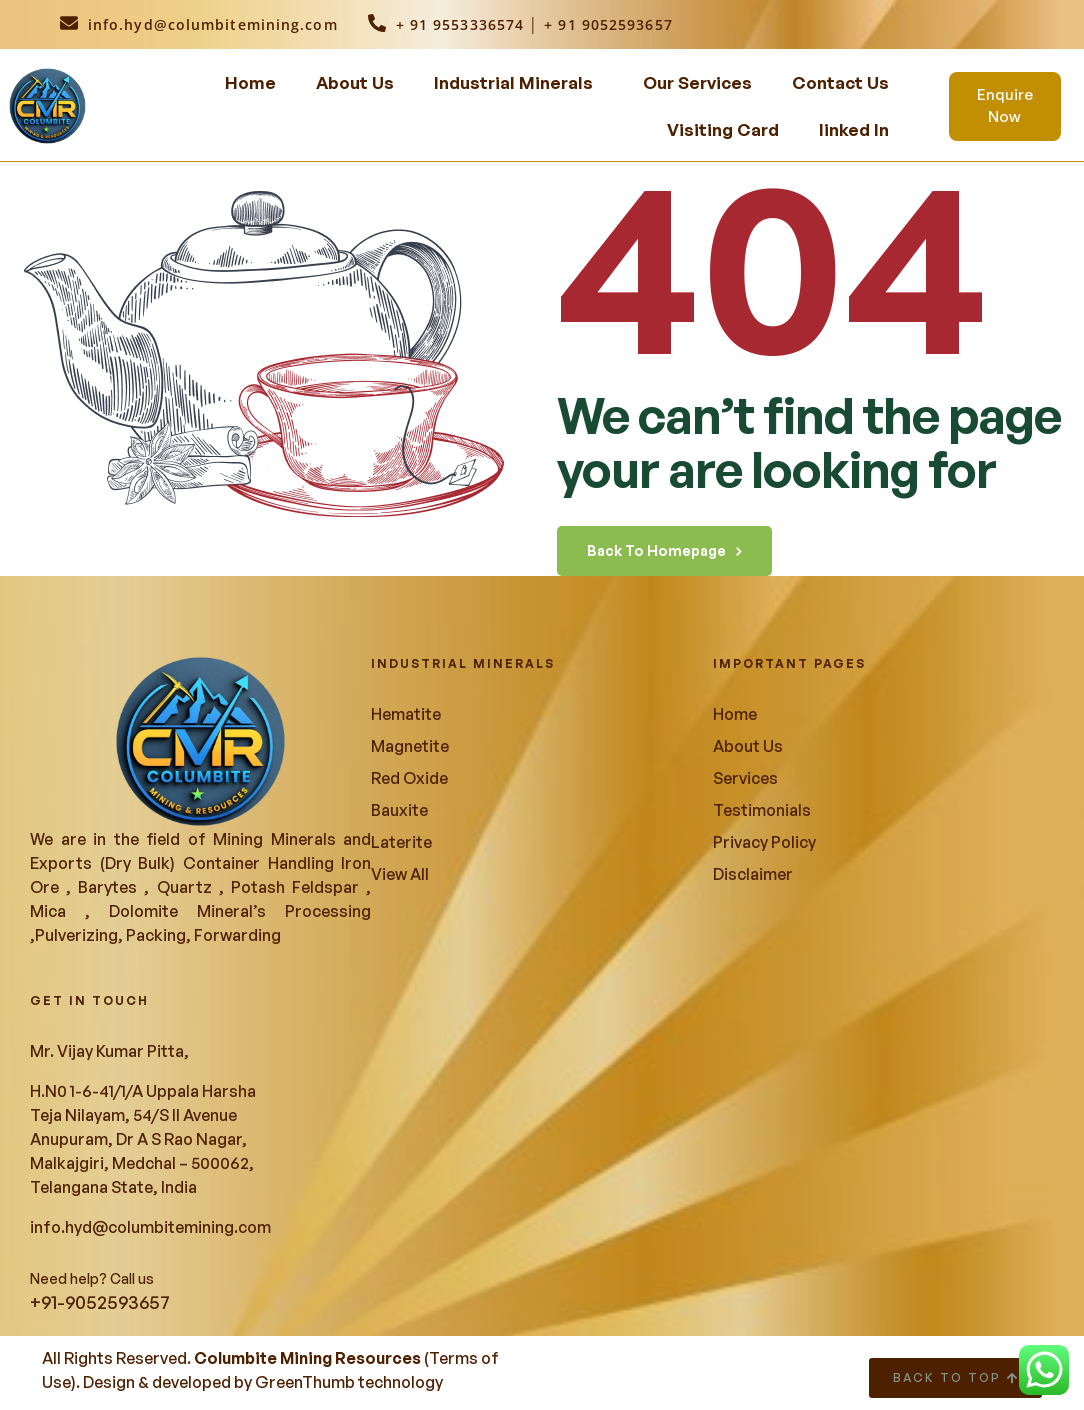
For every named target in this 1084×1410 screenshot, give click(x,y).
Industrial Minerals (513, 82)
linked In (854, 129)
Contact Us (840, 82)
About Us (355, 82)
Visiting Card (723, 129)
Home (250, 82)
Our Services (697, 82)
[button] (518, 82)
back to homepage (664, 550)
